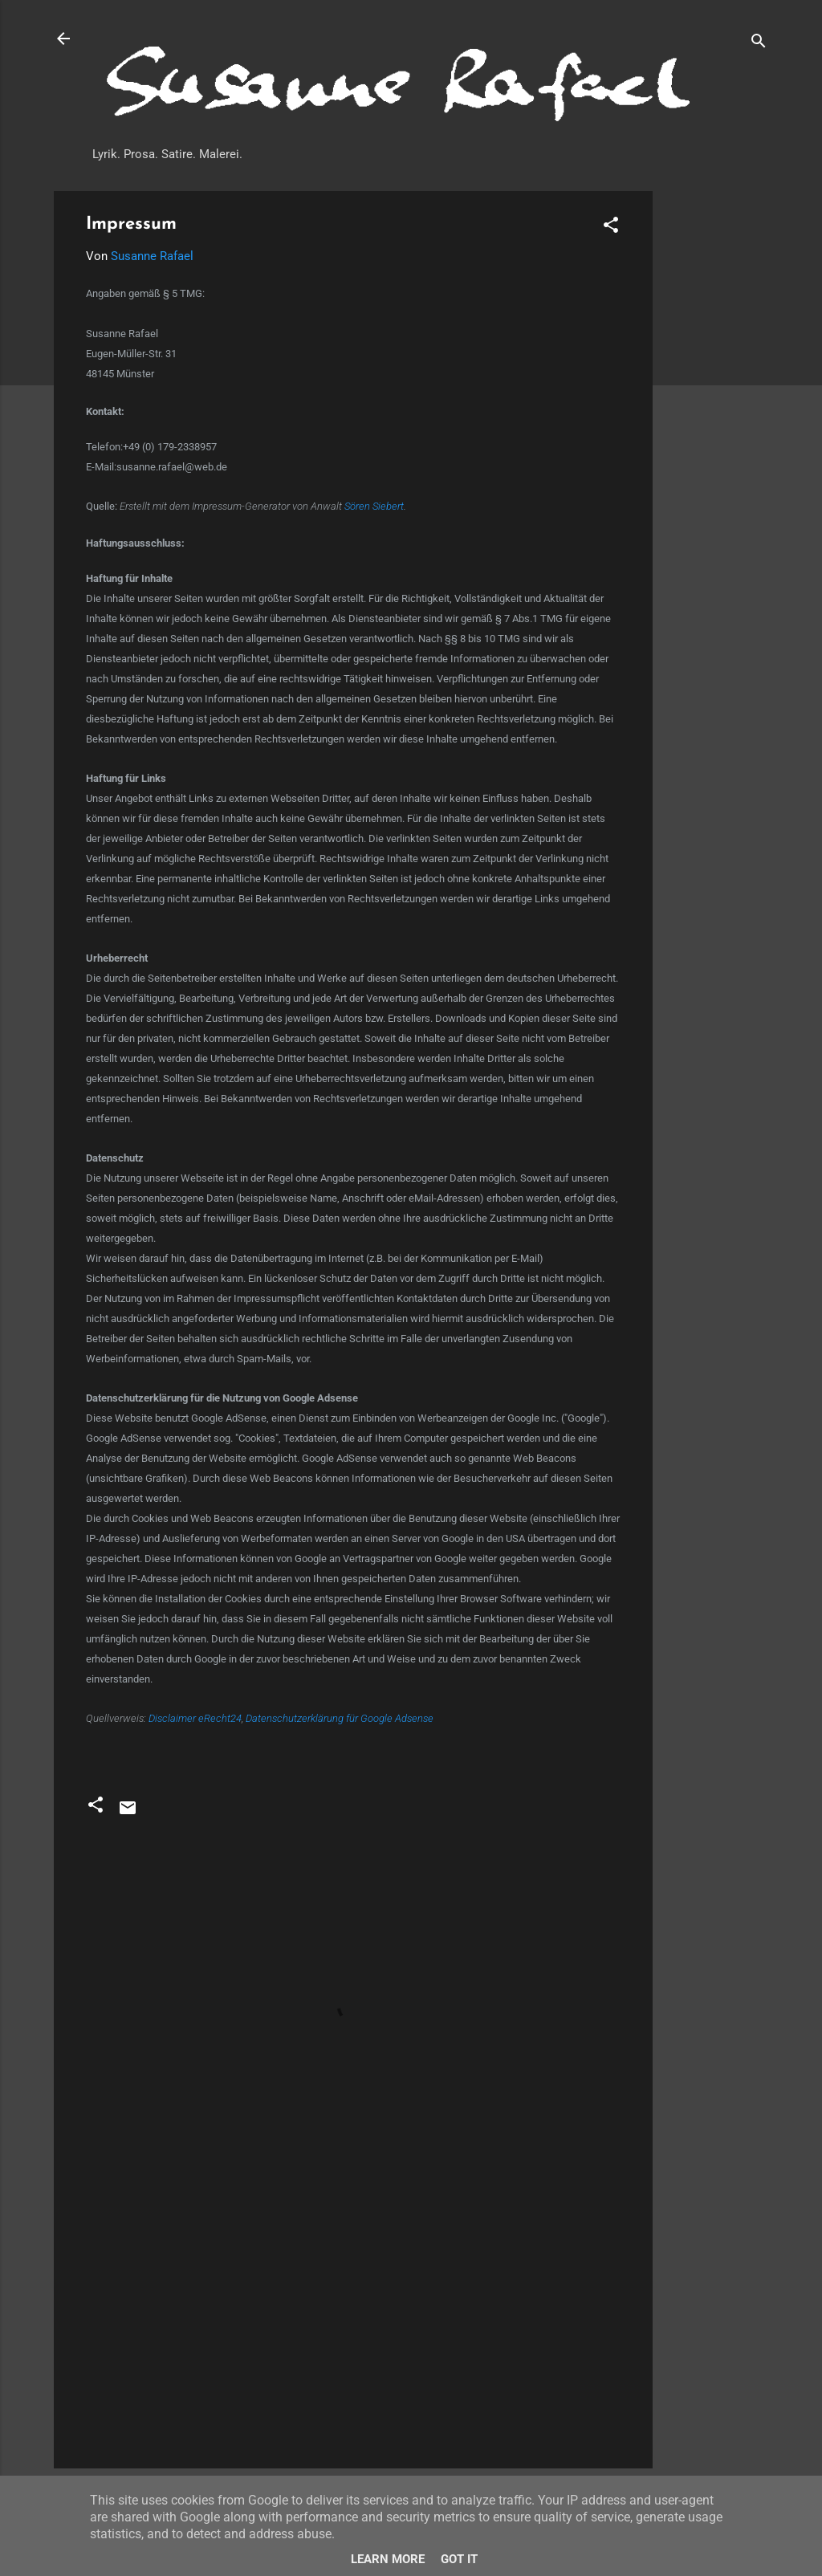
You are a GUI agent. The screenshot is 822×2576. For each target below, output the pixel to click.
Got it (459, 2559)
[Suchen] (758, 43)
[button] (611, 227)
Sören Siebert (374, 506)
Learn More (388, 2559)
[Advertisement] (716, 432)
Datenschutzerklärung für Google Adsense (339, 1718)
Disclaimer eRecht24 (195, 1718)
